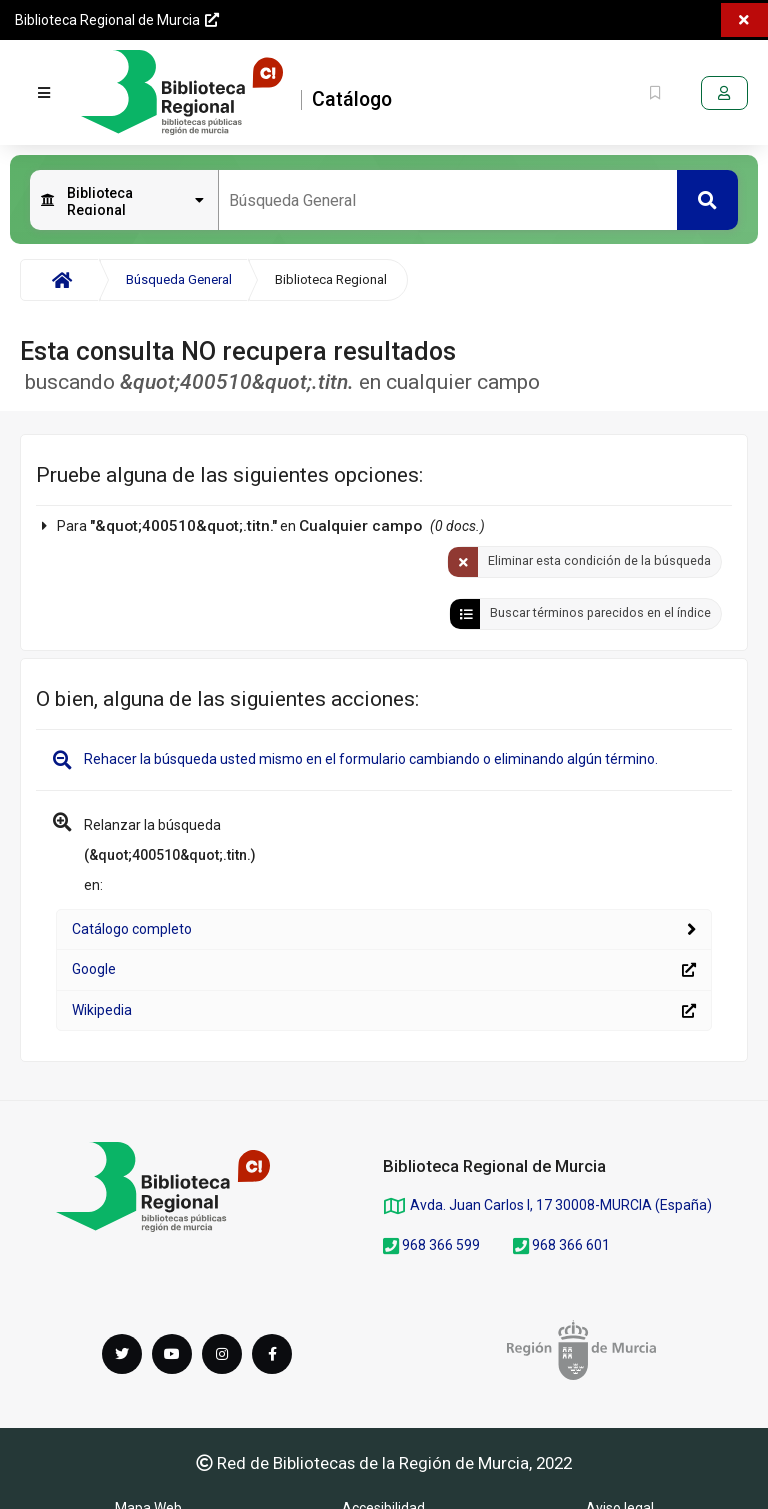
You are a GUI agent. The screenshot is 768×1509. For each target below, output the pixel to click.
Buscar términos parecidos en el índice (600, 612)
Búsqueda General (179, 279)
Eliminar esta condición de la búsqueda (599, 560)
